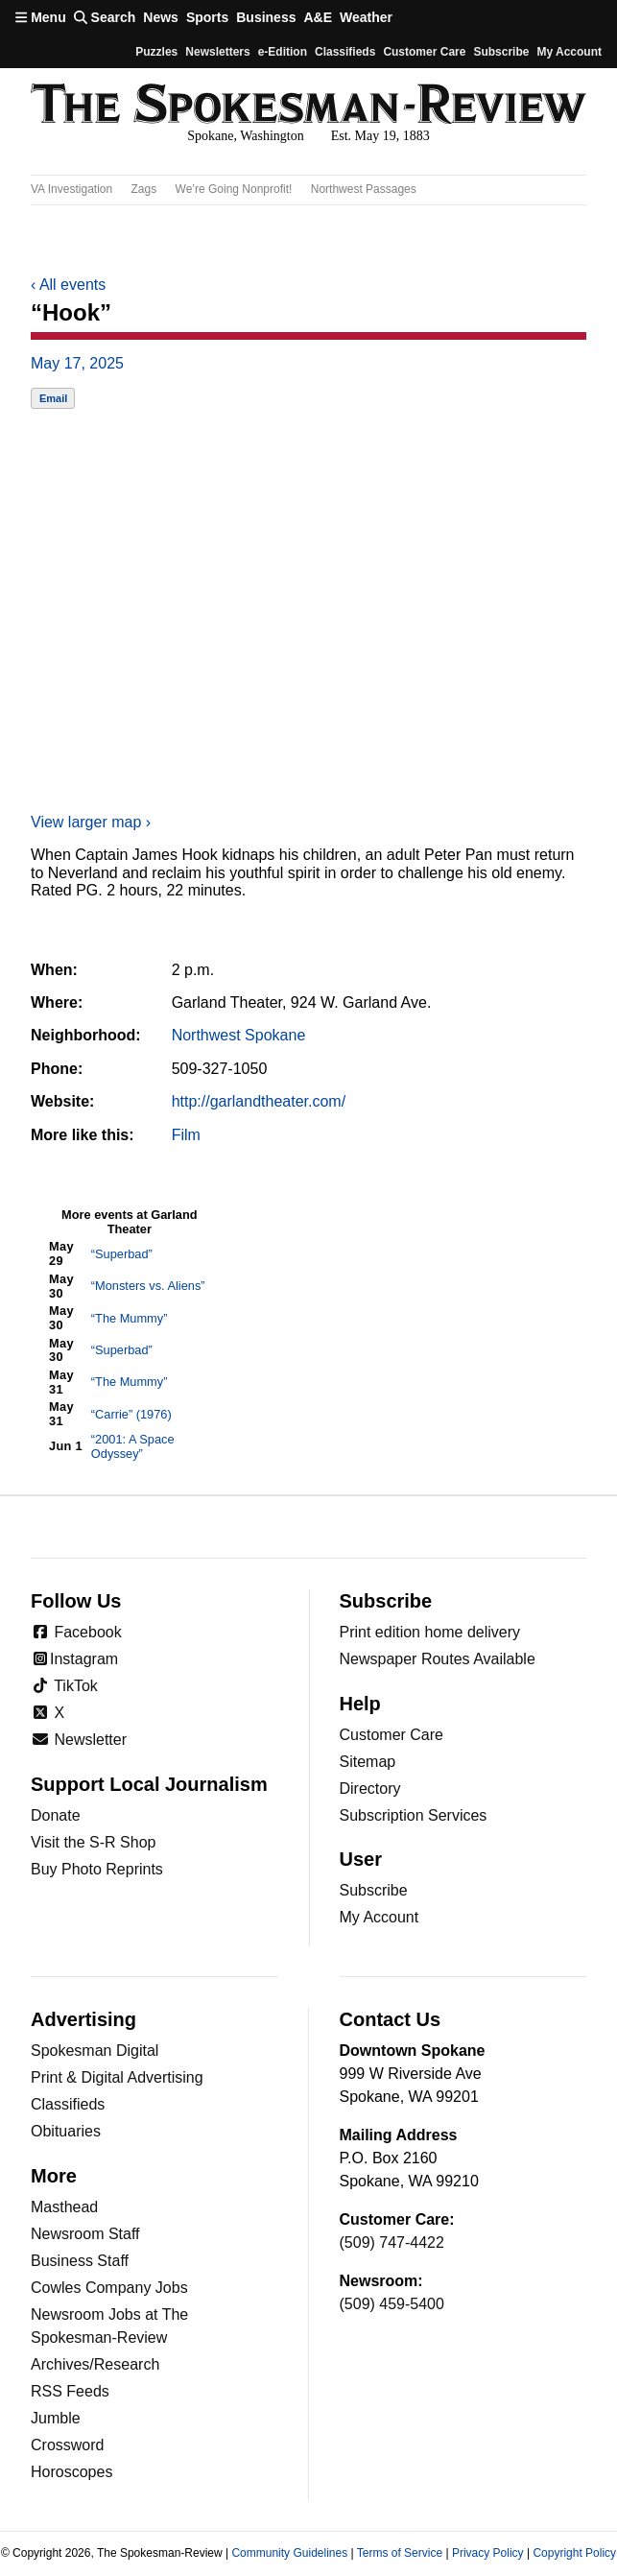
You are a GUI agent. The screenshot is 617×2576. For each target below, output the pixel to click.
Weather (366, 17)
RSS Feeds (70, 2391)
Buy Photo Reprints (97, 1869)
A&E (317, 17)
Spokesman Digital (94, 2050)
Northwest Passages (363, 189)
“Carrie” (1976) (131, 1414)
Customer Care (424, 52)
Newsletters (217, 52)
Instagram (74, 1659)
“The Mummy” (129, 1318)
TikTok (64, 1686)
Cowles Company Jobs (109, 2287)
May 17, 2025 (77, 363)
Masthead (64, 2207)
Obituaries (66, 2131)
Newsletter (79, 1739)
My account (569, 52)
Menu (40, 17)
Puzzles (156, 52)
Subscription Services (413, 1815)
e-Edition (282, 52)
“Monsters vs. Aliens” (148, 1285)
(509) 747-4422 (392, 2242)
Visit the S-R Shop (93, 1842)
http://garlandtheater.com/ (258, 1101)
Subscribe (501, 52)
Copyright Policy (574, 2553)
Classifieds (345, 52)
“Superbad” (122, 1254)
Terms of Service (399, 2553)
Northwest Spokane (239, 1035)
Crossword (67, 2445)
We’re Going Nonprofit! (234, 189)
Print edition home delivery (430, 1632)
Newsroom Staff (85, 2234)
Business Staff (80, 2261)
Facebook (76, 1632)
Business (266, 17)
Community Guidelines (289, 2553)
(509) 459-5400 (392, 2304)
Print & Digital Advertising (117, 2077)
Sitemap (368, 1761)
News (160, 17)
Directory (370, 1788)
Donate (56, 1815)
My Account (379, 1917)
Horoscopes (71, 2472)
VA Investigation (71, 189)
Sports (207, 17)
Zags (144, 189)
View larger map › (91, 822)
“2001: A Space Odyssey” (133, 1446)
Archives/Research (95, 2364)
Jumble (56, 2418)
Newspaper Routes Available (437, 1659)
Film (186, 1135)
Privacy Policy (488, 2553)
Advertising (83, 2019)
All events (68, 284)
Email (53, 398)
